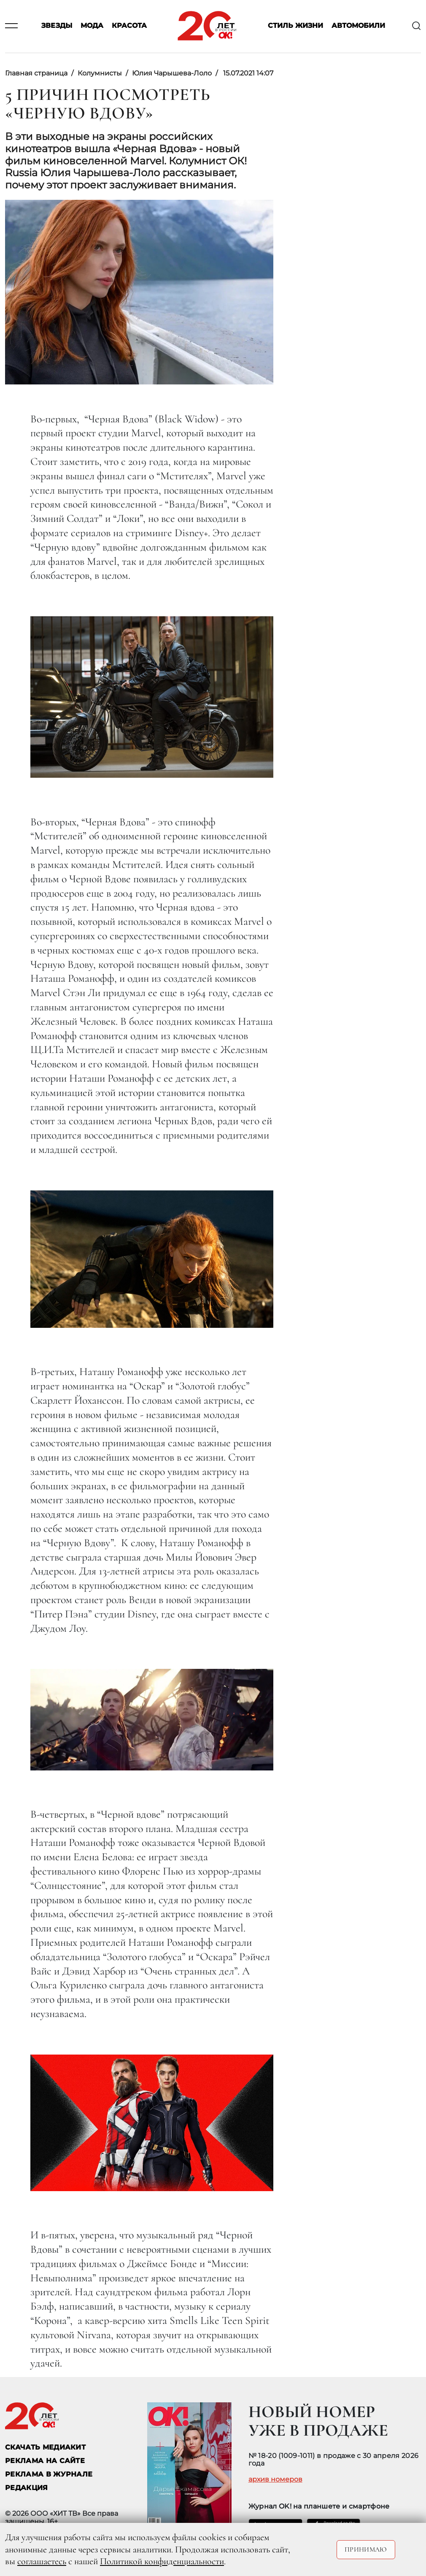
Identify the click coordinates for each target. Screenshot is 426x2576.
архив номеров (275, 2479)
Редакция (26, 2488)
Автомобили (358, 26)
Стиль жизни (295, 26)
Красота (129, 26)
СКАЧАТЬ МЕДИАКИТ (45, 2447)
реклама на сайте (45, 2461)
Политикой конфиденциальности (162, 2561)
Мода (92, 26)
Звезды (56, 26)
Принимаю (366, 2549)
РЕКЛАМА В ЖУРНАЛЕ (48, 2474)
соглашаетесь (41, 2561)
